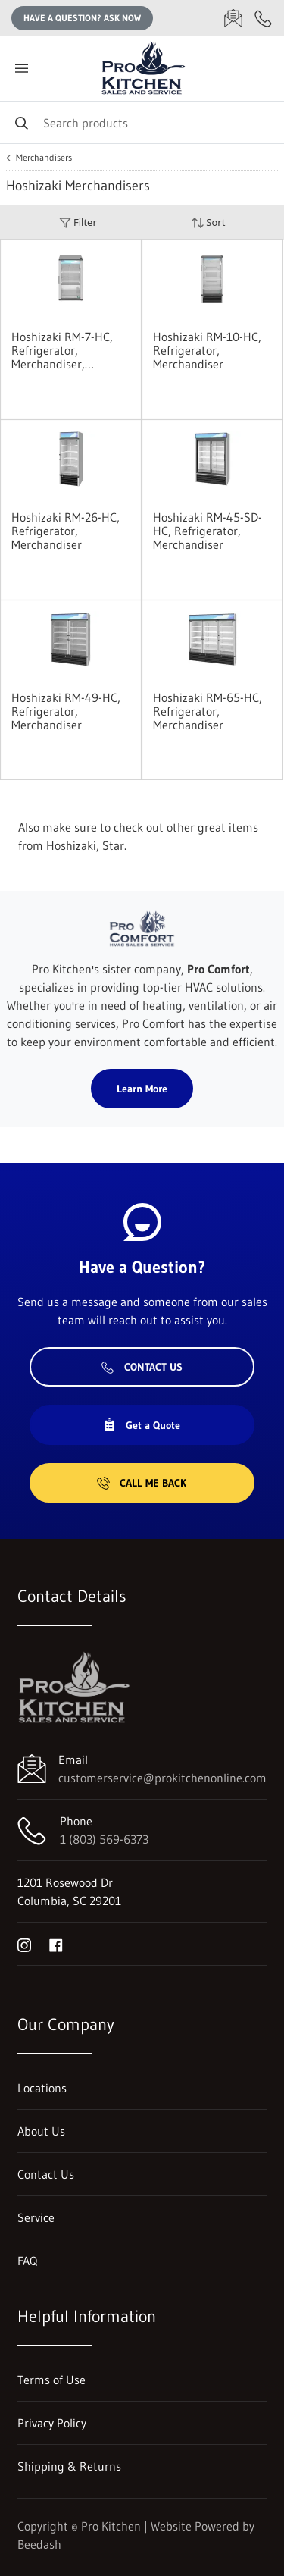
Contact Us (142, 1367)
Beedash (39, 2544)
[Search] (142, 122)
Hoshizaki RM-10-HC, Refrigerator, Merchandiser (207, 350)
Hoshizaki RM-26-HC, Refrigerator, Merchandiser (65, 530)
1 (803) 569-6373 (104, 1839)
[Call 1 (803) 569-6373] (263, 18)
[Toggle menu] (21, 68)
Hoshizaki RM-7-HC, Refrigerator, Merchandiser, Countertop (62, 350)
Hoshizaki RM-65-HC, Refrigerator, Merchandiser (207, 711)
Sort (208, 222)
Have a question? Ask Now (82, 18)
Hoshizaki (71, 845)
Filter (78, 222)
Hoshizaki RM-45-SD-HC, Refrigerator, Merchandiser (207, 530)
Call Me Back (141, 1483)
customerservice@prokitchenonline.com (162, 1777)
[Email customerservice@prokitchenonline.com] (233, 18)
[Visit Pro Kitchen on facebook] (56, 1943)
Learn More (142, 1088)
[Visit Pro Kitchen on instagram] (24, 1943)
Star (113, 845)
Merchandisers (44, 157)
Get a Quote (141, 1425)
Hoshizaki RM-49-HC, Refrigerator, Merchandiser (65, 711)
